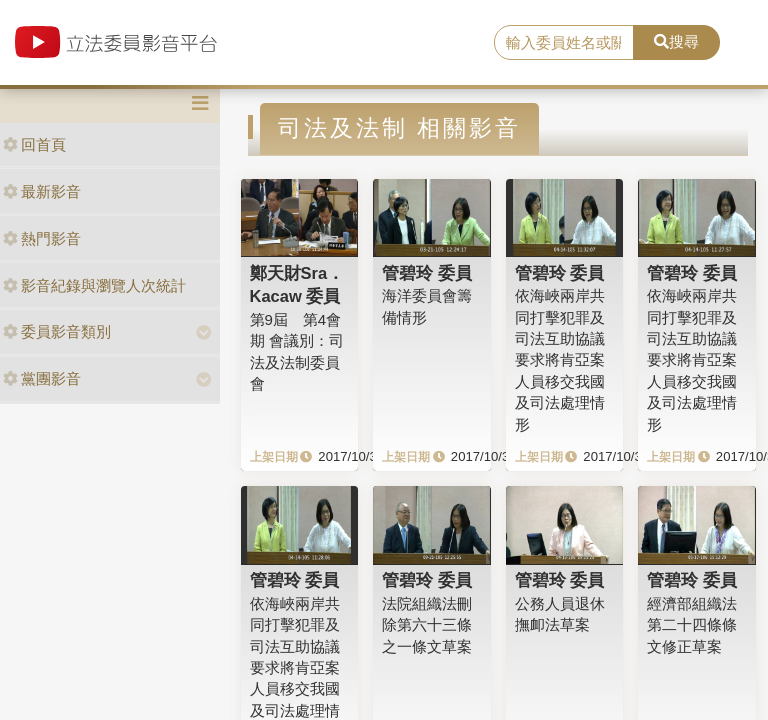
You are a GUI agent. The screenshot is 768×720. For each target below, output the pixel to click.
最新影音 (42, 191)
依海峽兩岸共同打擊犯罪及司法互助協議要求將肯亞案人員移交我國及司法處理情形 (560, 360)
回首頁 (34, 144)
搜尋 (676, 41)
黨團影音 (42, 378)
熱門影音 (42, 238)
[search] (564, 43)
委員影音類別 (57, 331)
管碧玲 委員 (427, 273)
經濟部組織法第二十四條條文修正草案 (692, 625)
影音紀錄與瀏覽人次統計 (94, 285)
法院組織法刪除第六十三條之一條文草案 (427, 625)
